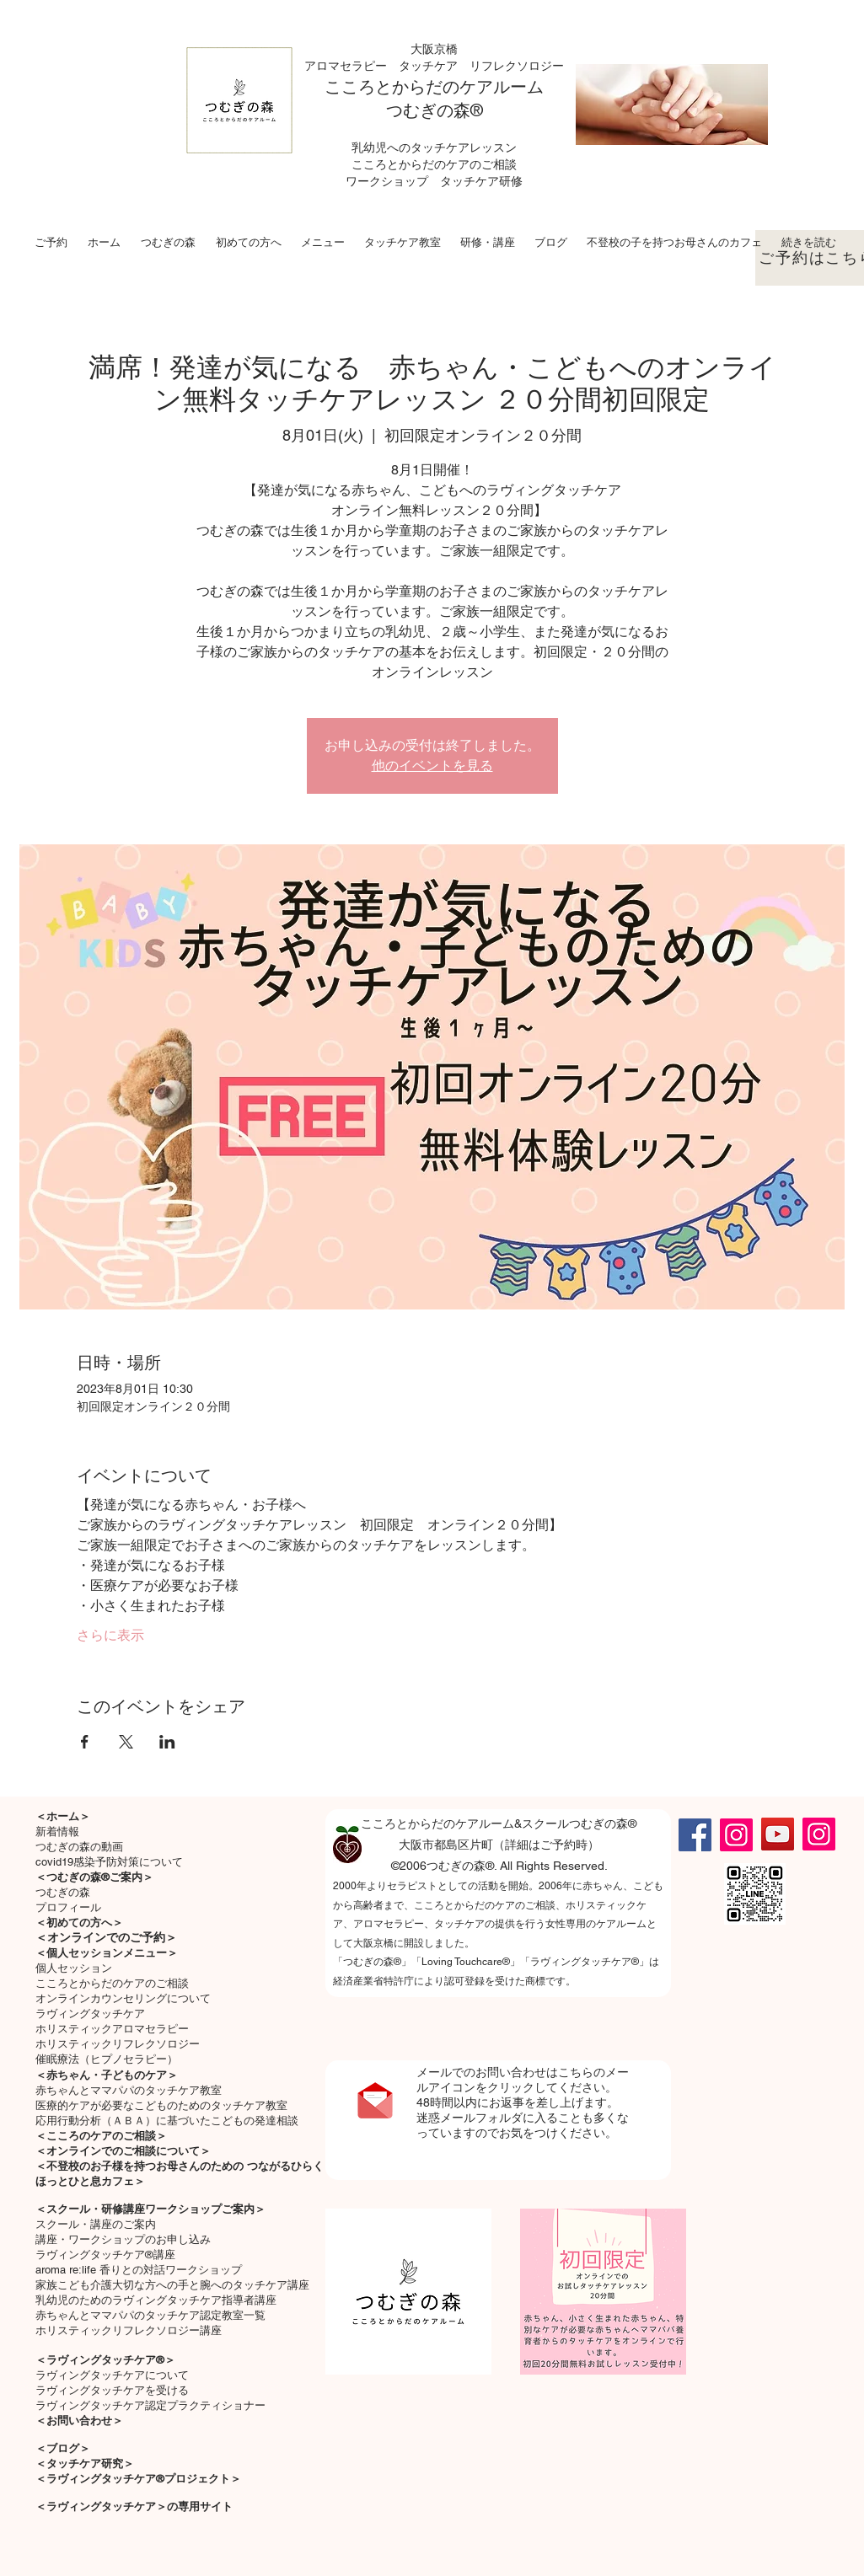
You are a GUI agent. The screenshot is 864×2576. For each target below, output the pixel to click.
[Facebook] (695, 1834)
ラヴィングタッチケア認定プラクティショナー (150, 2405)
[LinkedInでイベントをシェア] (167, 1742)
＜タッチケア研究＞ (84, 2463)
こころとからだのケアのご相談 (112, 1983)
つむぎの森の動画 (79, 1846)
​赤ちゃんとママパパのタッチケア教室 (128, 2090)
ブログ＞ (68, 2448)
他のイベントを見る (432, 766)
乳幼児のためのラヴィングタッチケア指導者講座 (155, 2300)
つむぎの (419, 110)
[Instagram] (736, 1834)
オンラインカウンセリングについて (123, 1998)
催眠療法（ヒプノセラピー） (106, 2059)
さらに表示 (110, 1635)
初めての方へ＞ (84, 1922)
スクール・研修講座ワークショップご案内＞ (156, 2209)
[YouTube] (777, 1834)
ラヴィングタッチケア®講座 (105, 2254)
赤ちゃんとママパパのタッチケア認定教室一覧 (150, 2315)
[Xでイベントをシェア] (126, 1742)
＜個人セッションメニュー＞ (106, 1953)
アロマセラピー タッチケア (387, 65)
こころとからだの (392, 87)
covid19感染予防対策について (109, 1862)
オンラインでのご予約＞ (112, 1937)
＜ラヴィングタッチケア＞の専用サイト (134, 2506)
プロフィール (68, 1907)
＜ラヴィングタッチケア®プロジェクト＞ (138, 2478)
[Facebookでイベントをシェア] (85, 1742)
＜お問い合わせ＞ (79, 2420)
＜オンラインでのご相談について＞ (123, 2151)
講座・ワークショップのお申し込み (123, 2239)
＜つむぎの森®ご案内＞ (94, 1877)
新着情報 (57, 1831)
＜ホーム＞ (62, 1816)
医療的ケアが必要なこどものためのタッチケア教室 (161, 2105)
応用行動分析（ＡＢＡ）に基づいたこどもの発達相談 (166, 2120)
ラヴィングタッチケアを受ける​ (112, 2390)
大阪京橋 (434, 49)
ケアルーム (501, 87)
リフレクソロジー (517, 65)
